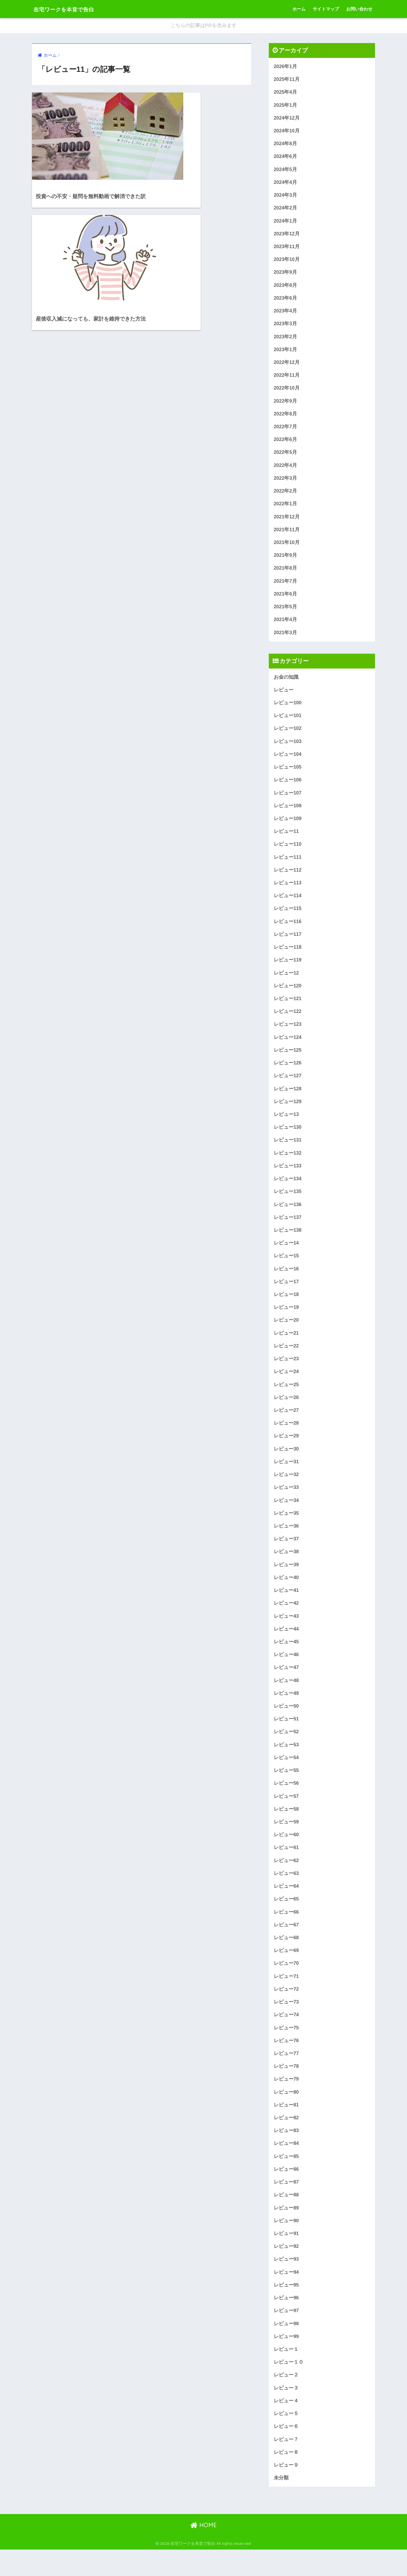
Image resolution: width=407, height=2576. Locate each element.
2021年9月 (285, 560)
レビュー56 (286, 1802)
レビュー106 (288, 787)
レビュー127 (288, 1086)
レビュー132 (288, 1164)
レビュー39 (286, 1580)
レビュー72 (286, 2010)
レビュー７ (286, 2465)
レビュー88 (286, 2218)
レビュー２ (286, 2400)
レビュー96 (286, 2322)
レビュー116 (288, 930)
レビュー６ (286, 2452)
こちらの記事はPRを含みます (203, 26)
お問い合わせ (359, 8)
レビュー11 (286, 839)
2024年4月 (285, 183)
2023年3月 (285, 326)
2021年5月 (285, 613)
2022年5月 (285, 457)
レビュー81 (286, 2127)
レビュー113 (288, 891)
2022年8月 (285, 417)
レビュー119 (288, 969)
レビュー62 (286, 1880)
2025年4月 (285, 92)
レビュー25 (286, 1399)
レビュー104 (288, 761)
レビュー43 (286, 1632)
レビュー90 (286, 2244)
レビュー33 (286, 1502)
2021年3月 (285, 638)
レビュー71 (286, 1997)
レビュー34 (286, 1516)
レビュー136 (288, 1216)
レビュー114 (288, 904)
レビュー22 (286, 1359)
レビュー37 (286, 1555)
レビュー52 (286, 1749)
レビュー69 (286, 1971)
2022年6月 (285, 444)
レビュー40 (286, 1594)
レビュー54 (286, 1776)
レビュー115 (288, 917)
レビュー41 (286, 1607)
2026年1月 (285, 66)
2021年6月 (285, 599)
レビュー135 (288, 1203)
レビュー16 (286, 1281)
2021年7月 (285, 587)
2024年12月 (287, 118)
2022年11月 (287, 378)
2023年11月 (287, 248)
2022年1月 (285, 508)
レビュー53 (286, 1763)
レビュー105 (288, 774)
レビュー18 (286, 1308)
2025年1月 (285, 106)
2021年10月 (287, 547)
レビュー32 (286, 1489)
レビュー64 (286, 1906)
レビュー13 (286, 1125)
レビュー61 (286, 1867)
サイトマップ (326, 8)
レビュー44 (286, 1646)
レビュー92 (286, 2270)
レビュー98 (286, 2348)
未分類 (281, 2504)
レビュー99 (286, 2361)
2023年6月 (285, 300)
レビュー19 (286, 1320)
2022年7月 (285, 430)
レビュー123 (288, 1034)
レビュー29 (286, 1450)
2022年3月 (285, 483)
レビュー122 (288, 1021)
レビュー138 (288, 1242)
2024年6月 (285, 157)
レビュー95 (286, 2309)
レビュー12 (286, 982)
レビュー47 (286, 1685)
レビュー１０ (288, 2387)
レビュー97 (286, 2335)
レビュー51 (286, 1737)
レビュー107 (288, 800)
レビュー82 (286, 2140)
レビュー (284, 696)
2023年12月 (287, 236)
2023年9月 (285, 275)
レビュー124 (288, 1047)
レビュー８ (286, 2478)
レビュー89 (286, 2231)
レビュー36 (286, 1541)
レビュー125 (288, 1060)
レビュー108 (288, 813)
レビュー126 (288, 1073)
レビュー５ (286, 2439)
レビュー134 (288, 1190)
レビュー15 (286, 1268)
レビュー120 (288, 995)
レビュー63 (286, 1893)
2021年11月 (287, 535)
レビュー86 (286, 2192)
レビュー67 (286, 1945)
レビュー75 (286, 2049)
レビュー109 (288, 826)
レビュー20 (286, 1333)
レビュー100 (288, 709)
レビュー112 (288, 878)
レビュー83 (286, 2153)
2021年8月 (285, 574)
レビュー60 (286, 1854)
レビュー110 (288, 852)
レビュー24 (286, 1386)
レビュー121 (288, 1008)
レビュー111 (288, 865)
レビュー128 (288, 1099)
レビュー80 (286, 2114)
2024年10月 (287, 131)
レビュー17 (286, 1294)
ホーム (298, 8)
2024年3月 (285, 196)
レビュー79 (286, 2101)
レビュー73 (286, 2023)
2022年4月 (285, 469)
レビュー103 (288, 748)
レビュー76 (286, 2062)
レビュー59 (286, 1840)
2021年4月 (285, 626)
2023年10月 (287, 261)
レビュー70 (286, 1984)
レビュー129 (288, 1112)
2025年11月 (287, 79)
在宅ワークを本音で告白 (72, 9)
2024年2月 (285, 209)
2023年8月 (285, 287)
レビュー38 (286, 1568)
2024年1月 (285, 222)
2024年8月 (285, 144)
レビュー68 (286, 1958)
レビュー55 (286, 1789)
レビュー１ (286, 2374)
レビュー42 (286, 1619)
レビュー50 (286, 1724)
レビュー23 (286, 1372)
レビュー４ (286, 2426)
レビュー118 (288, 956)
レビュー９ (286, 2491)
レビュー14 (286, 1255)
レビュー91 (286, 2257)
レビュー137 (288, 1229)
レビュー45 (286, 1659)
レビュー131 (288, 1151)
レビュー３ (286, 2413)
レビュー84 (286, 2166)
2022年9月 (285, 405)
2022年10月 (287, 391)
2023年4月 (285, 314)
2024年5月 (285, 170)
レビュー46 (286, 1671)
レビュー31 (286, 1477)
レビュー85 (286, 2179)
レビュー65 (286, 1919)
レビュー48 (286, 1698)
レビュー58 (286, 1828)
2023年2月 (285, 339)
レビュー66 (286, 1932)
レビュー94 (286, 2296)
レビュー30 (286, 1463)
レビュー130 (288, 1138)
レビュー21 (286, 1347)
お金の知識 (286, 683)
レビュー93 (286, 2283)
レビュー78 (286, 2088)
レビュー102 (288, 735)
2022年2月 (285, 496)
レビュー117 (288, 943)
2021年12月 (287, 522)
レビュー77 (286, 2075)
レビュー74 (286, 2036)
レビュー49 (286, 1710)
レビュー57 (286, 1815)
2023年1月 (285, 352)
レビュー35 (286, 1529)
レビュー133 (288, 1178)
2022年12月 (287, 366)
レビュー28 (286, 1438)
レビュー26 (286, 1411)
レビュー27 (286, 1424)
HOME (203, 2551)
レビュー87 (286, 2205)
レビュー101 (288, 722)
